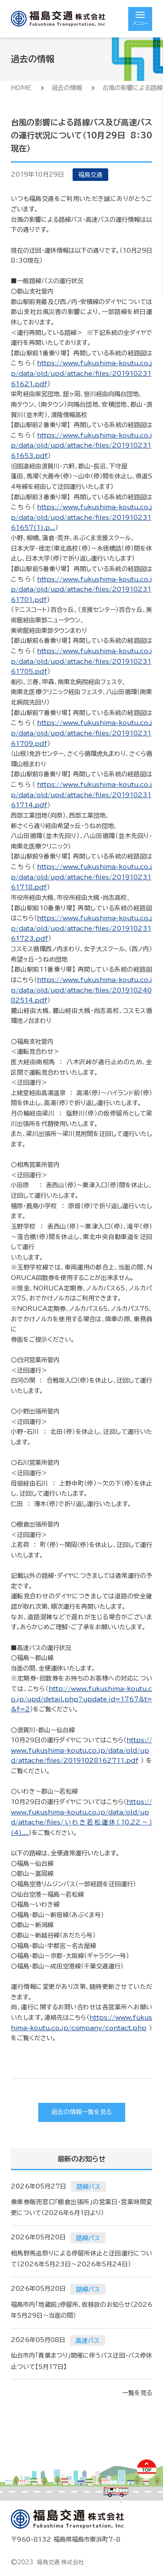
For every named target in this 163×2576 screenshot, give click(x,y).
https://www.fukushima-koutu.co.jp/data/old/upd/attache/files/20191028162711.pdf (81, 1750)
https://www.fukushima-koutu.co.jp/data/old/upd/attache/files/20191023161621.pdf (81, 373)
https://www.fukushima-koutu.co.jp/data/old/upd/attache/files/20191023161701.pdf (81, 589)
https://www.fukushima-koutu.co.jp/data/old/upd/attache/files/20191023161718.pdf (81, 877)
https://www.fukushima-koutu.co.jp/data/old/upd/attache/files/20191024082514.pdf (81, 990)
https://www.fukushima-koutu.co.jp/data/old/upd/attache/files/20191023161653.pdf (81, 445)
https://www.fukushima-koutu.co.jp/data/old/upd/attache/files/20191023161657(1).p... (81, 517)
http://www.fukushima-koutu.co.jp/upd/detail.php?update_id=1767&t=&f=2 (81, 1699)
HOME (21, 88)
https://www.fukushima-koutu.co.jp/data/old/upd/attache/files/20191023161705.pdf (81, 661)
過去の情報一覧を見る (81, 2112)
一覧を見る (137, 2393)
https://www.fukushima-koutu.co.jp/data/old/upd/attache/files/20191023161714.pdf (81, 795)
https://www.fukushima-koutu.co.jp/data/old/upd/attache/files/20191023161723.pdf (81, 928)
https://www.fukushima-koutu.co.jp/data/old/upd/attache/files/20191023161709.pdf (81, 733)
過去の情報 (67, 88)
